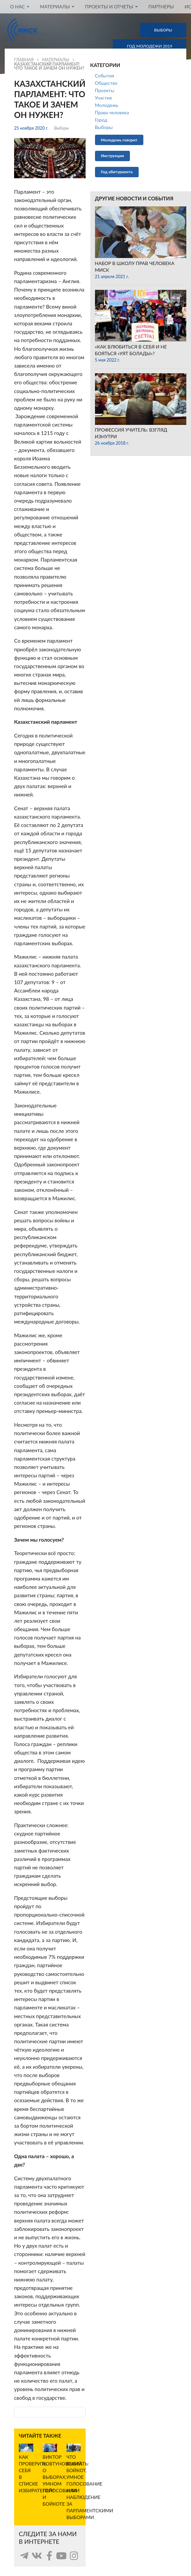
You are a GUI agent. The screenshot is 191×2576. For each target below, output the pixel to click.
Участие (103, 98)
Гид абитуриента (117, 171)
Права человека (112, 112)
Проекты (104, 90)
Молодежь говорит (119, 139)
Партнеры (161, 6)
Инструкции (112, 155)
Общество (106, 83)
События (104, 75)
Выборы (61, 128)
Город (101, 120)
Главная (24, 59)
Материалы (55, 59)
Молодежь (106, 105)
